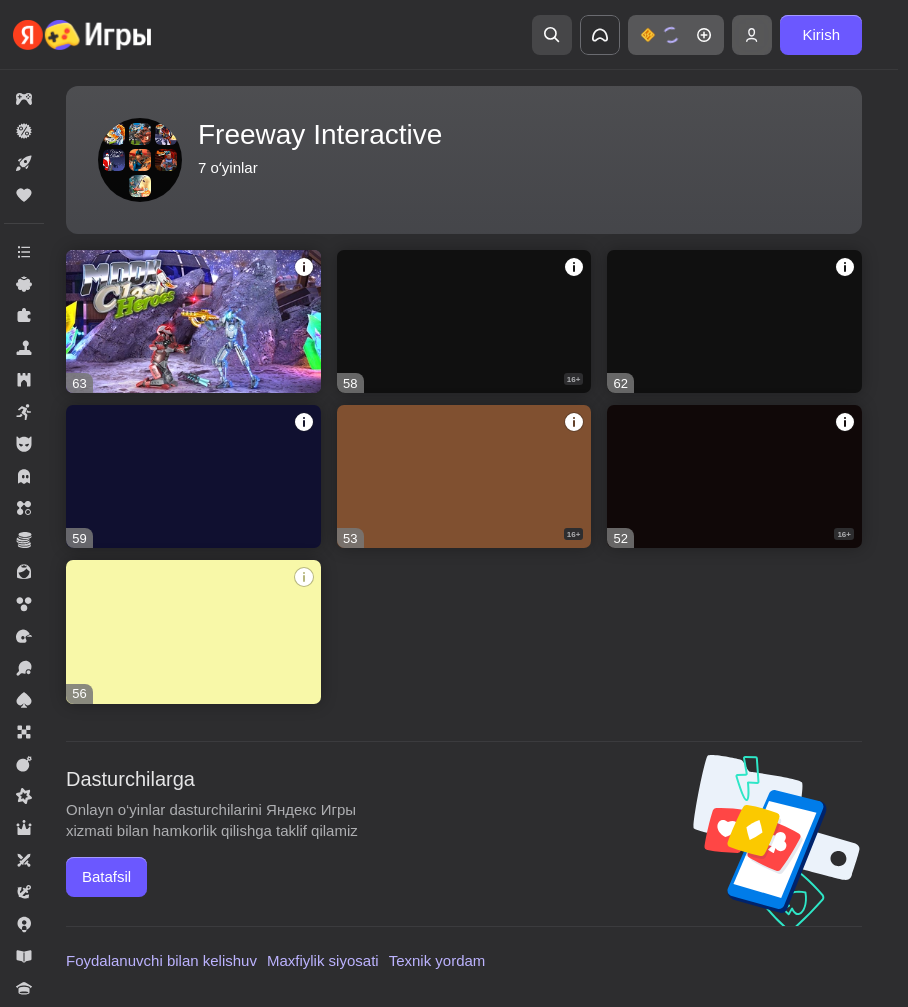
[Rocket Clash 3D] (734, 476)
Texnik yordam (437, 960)
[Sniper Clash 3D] (464, 476)
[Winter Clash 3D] (193, 476)
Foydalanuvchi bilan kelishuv (161, 960)
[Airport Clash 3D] (464, 321)
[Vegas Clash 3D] (734, 321)
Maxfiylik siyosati (323, 960)
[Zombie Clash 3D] (193, 631)
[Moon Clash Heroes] (193, 321)
